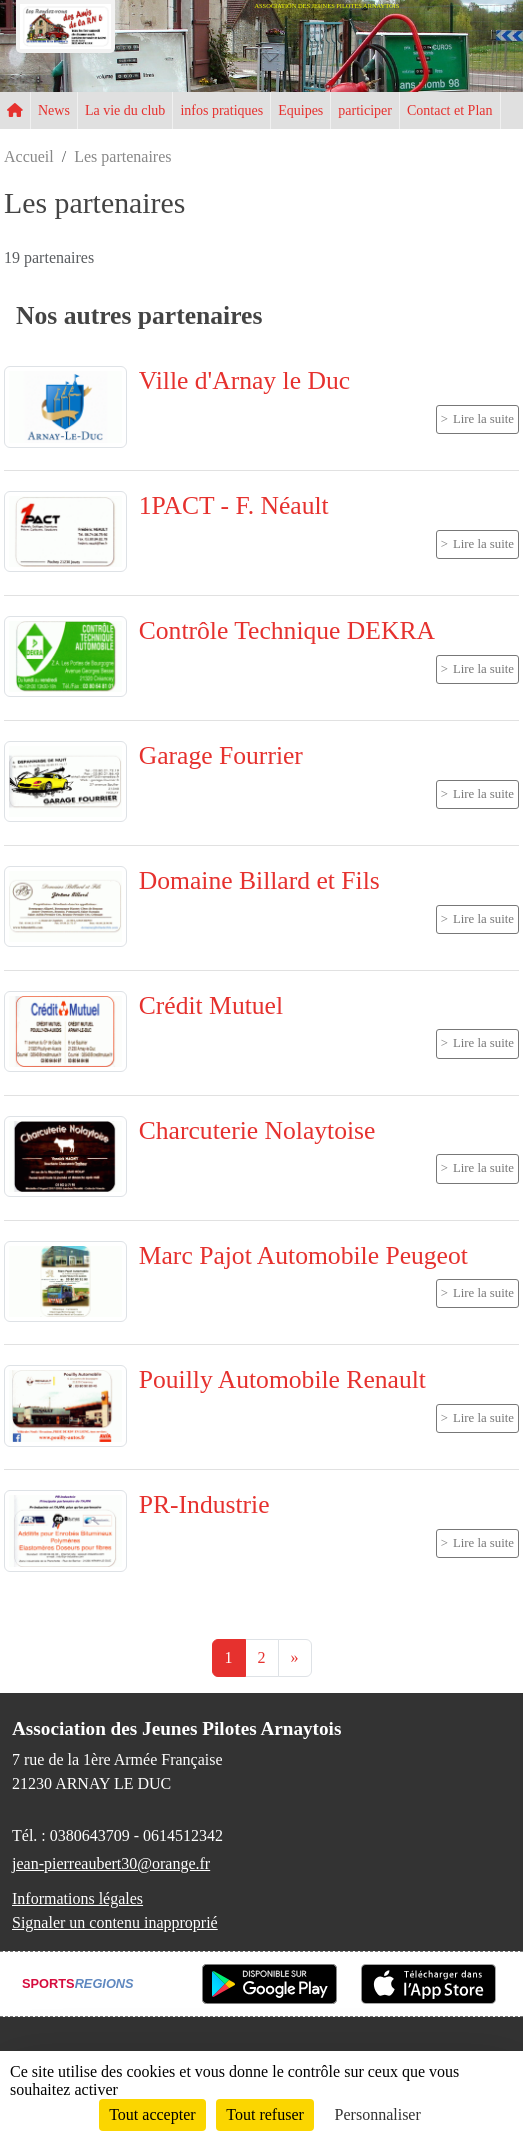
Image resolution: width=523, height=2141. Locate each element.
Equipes (300, 110)
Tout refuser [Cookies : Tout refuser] (265, 2114)
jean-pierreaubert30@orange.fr (111, 1863)
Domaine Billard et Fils (259, 880)
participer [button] (365, 110)
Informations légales (77, 1898)
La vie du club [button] (125, 110)
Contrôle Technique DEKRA (287, 630)
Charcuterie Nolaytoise (257, 1130)
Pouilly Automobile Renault (282, 1379)
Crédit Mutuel (211, 1005)
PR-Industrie (204, 1504)
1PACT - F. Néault (234, 505)
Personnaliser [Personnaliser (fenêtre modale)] (378, 2114)
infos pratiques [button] (221, 110)
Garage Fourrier (221, 755)
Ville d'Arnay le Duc (244, 380)
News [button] (54, 110)
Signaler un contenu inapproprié (115, 1922)
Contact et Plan (450, 110)
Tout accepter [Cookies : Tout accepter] (152, 2114)
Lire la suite (483, 419)
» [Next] (295, 1657)
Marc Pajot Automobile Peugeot (303, 1255)
